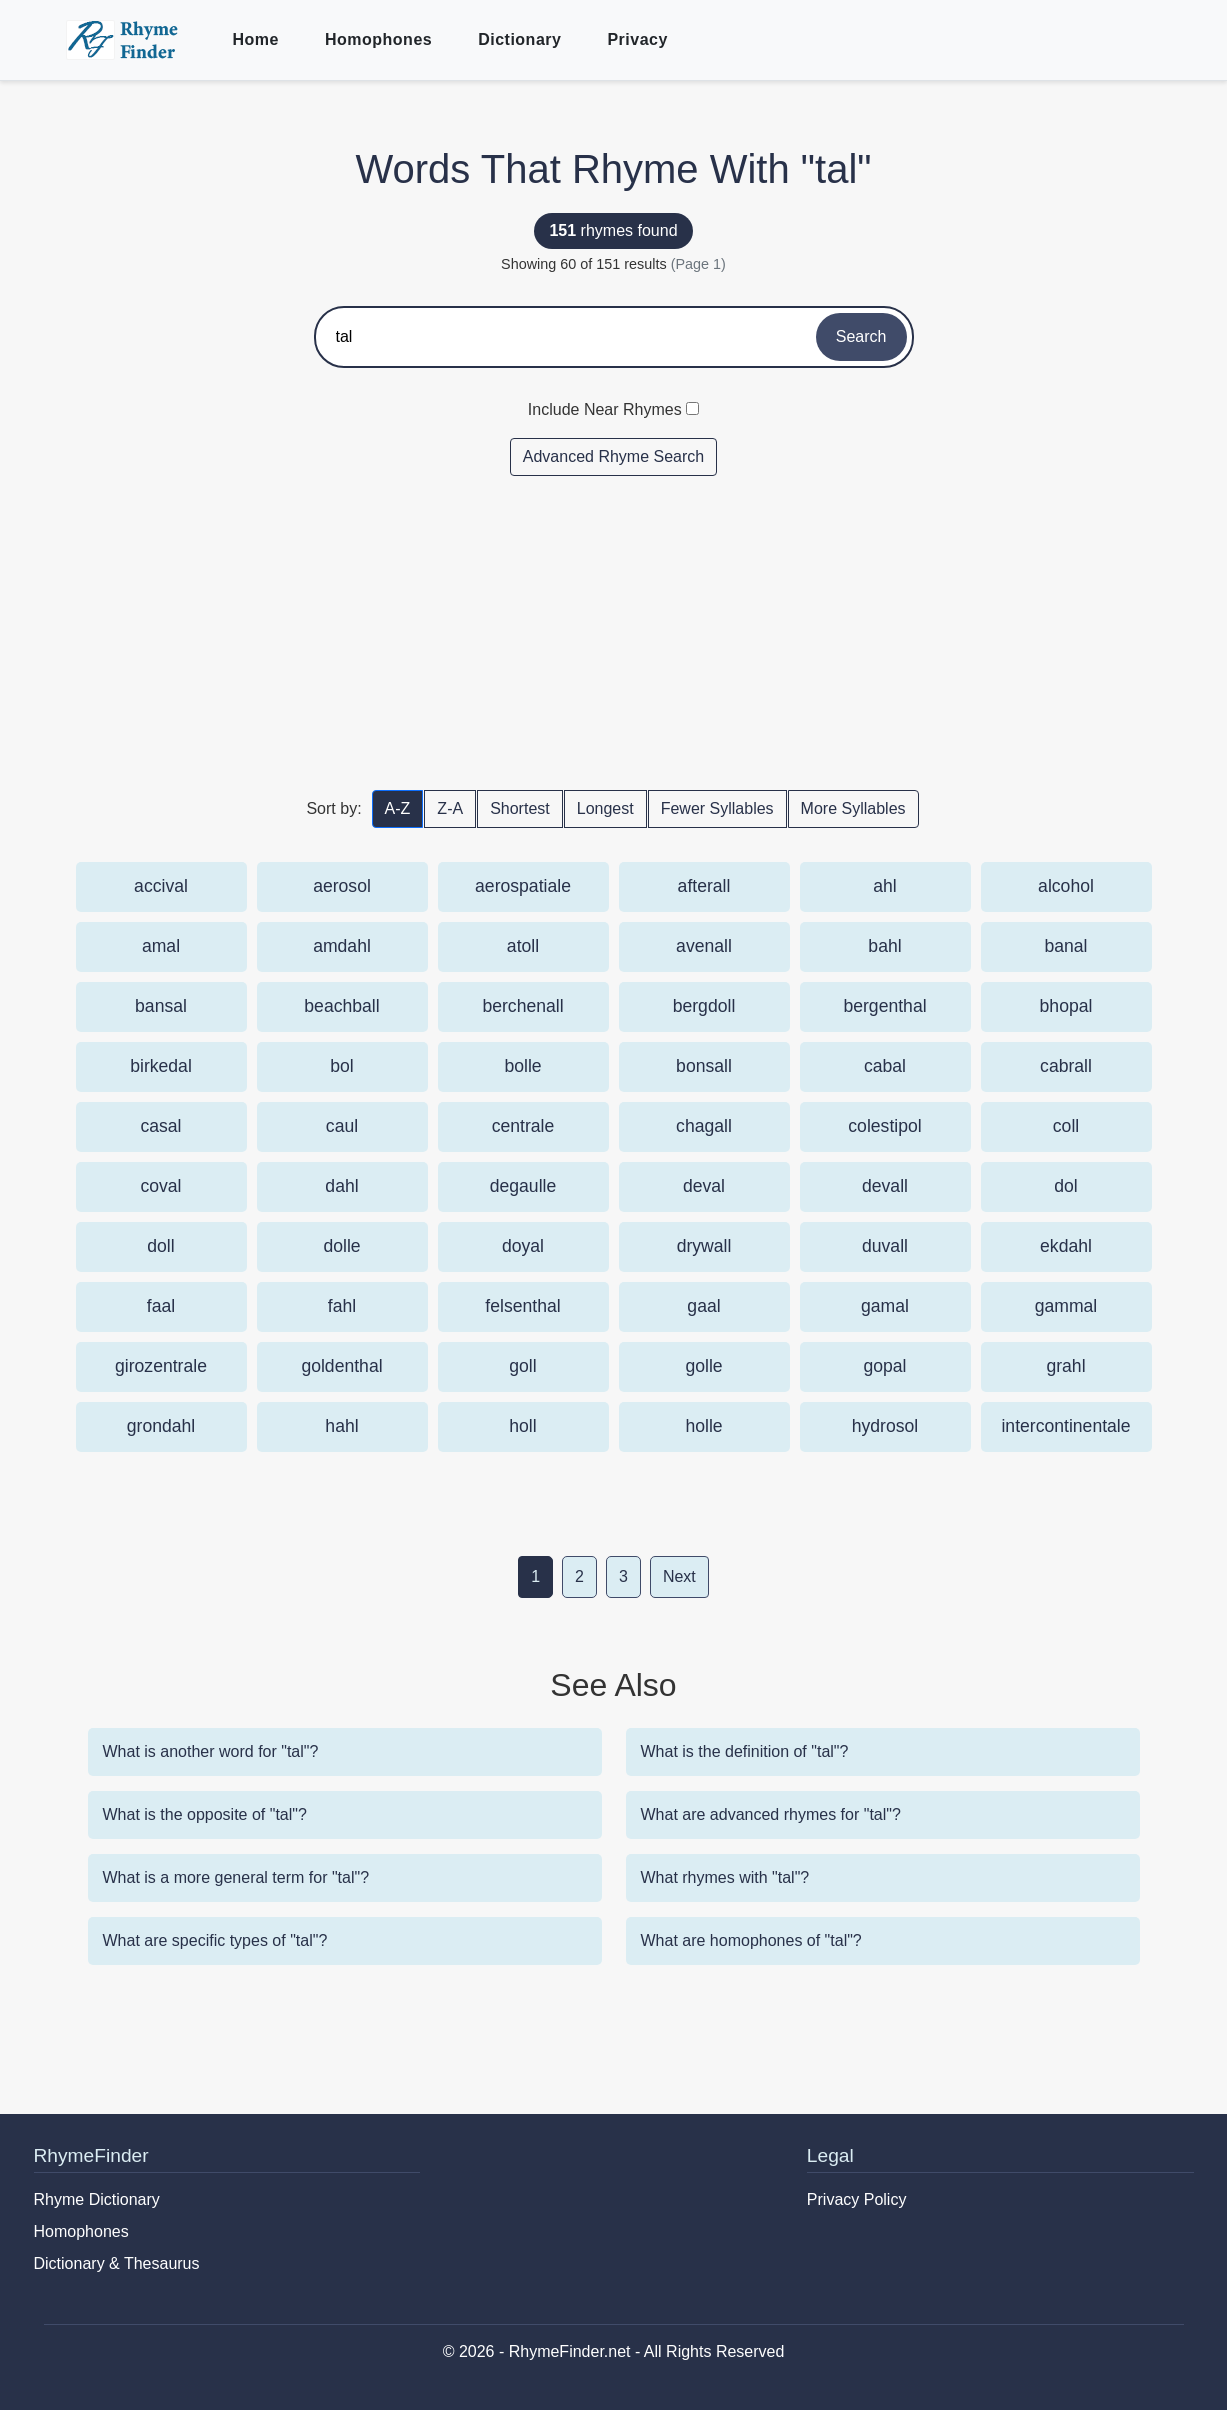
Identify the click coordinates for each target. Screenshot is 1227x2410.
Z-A (450, 808)
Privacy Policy (857, 2199)
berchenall (522, 1006)
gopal (884, 1366)
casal (160, 1126)
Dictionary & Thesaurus (117, 2263)
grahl (1065, 1366)
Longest (605, 808)
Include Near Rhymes (605, 409)
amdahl (342, 946)
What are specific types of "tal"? (215, 1940)
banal (1065, 946)
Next (679, 1576)
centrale (523, 1126)
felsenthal (522, 1306)
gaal (703, 1306)
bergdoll (704, 1006)
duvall (885, 1246)
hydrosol (885, 1426)
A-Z (398, 808)
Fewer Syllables (717, 808)
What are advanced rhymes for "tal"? (771, 1814)
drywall (704, 1246)
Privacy (637, 39)
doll (160, 1246)
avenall (704, 946)
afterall (704, 886)
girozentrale (161, 1366)
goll (522, 1366)
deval (704, 1186)
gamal (885, 1306)
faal (161, 1306)
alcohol (1066, 886)
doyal (523, 1246)
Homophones (378, 39)
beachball (341, 1006)
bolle (522, 1066)
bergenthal (884, 1006)
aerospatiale (523, 886)
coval (160, 1186)
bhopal (1066, 1006)
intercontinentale (1065, 1426)
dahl (341, 1186)
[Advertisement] (614, 632)
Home (256, 39)
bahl (884, 946)
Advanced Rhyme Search (613, 456)
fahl (342, 1306)
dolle (341, 1246)
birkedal (161, 1066)
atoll (523, 946)
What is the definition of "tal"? (745, 1751)
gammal (1066, 1306)
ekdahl (1066, 1246)
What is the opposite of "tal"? (205, 1814)
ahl (884, 886)
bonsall (704, 1066)
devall (885, 1186)
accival (161, 886)
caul (342, 1126)
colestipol (884, 1126)
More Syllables (853, 808)
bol (341, 1066)
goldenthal (341, 1366)
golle (703, 1366)
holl (522, 1426)
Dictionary (519, 39)
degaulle (523, 1186)
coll (1066, 1126)
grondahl (161, 1426)
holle (703, 1426)
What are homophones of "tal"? (751, 1940)
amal (161, 946)
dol (1065, 1186)
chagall (704, 1126)
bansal (161, 1006)
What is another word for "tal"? (211, 1751)
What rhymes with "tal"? (725, 1877)
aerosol (342, 886)
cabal (885, 1066)
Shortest (520, 808)
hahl (341, 1426)
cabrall (1066, 1066)
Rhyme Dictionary (97, 2199)
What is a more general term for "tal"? (236, 1877)
